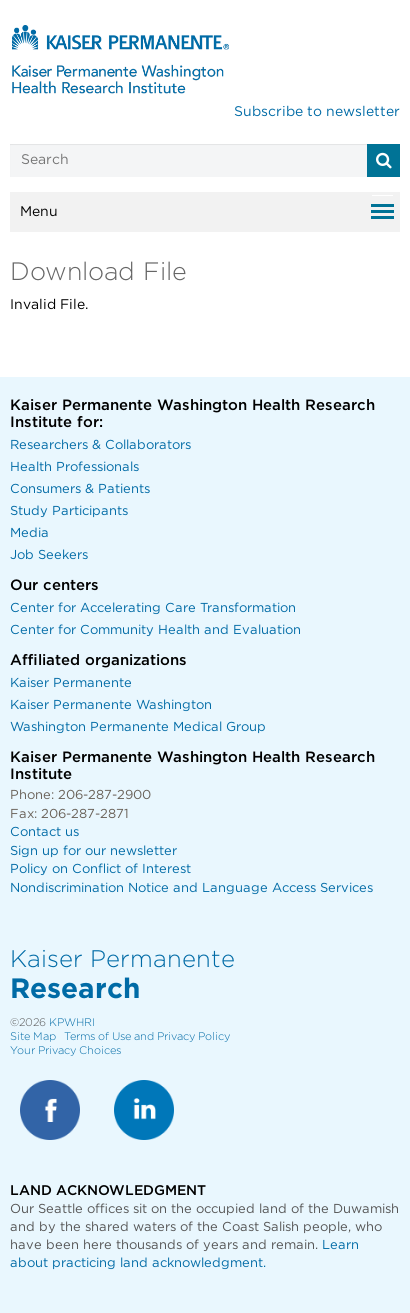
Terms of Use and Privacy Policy (147, 1036)
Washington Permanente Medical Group (138, 727)
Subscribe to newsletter (317, 112)
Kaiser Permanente (71, 683)
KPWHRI (72, 1022)
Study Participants (69, 511)
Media (29, 533)
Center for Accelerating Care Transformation (153, 608)
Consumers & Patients (80, 489)
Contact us (44, 832)
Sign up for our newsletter (93, 851)
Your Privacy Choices (65, 1050)
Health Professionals (74, 467)
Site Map (33, 1036)
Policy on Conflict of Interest (100, 869)
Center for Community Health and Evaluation (155, 630)
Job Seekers (49, 555)
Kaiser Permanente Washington (111, 705)
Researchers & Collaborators (100, 445)
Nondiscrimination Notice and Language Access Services (191, 888)
